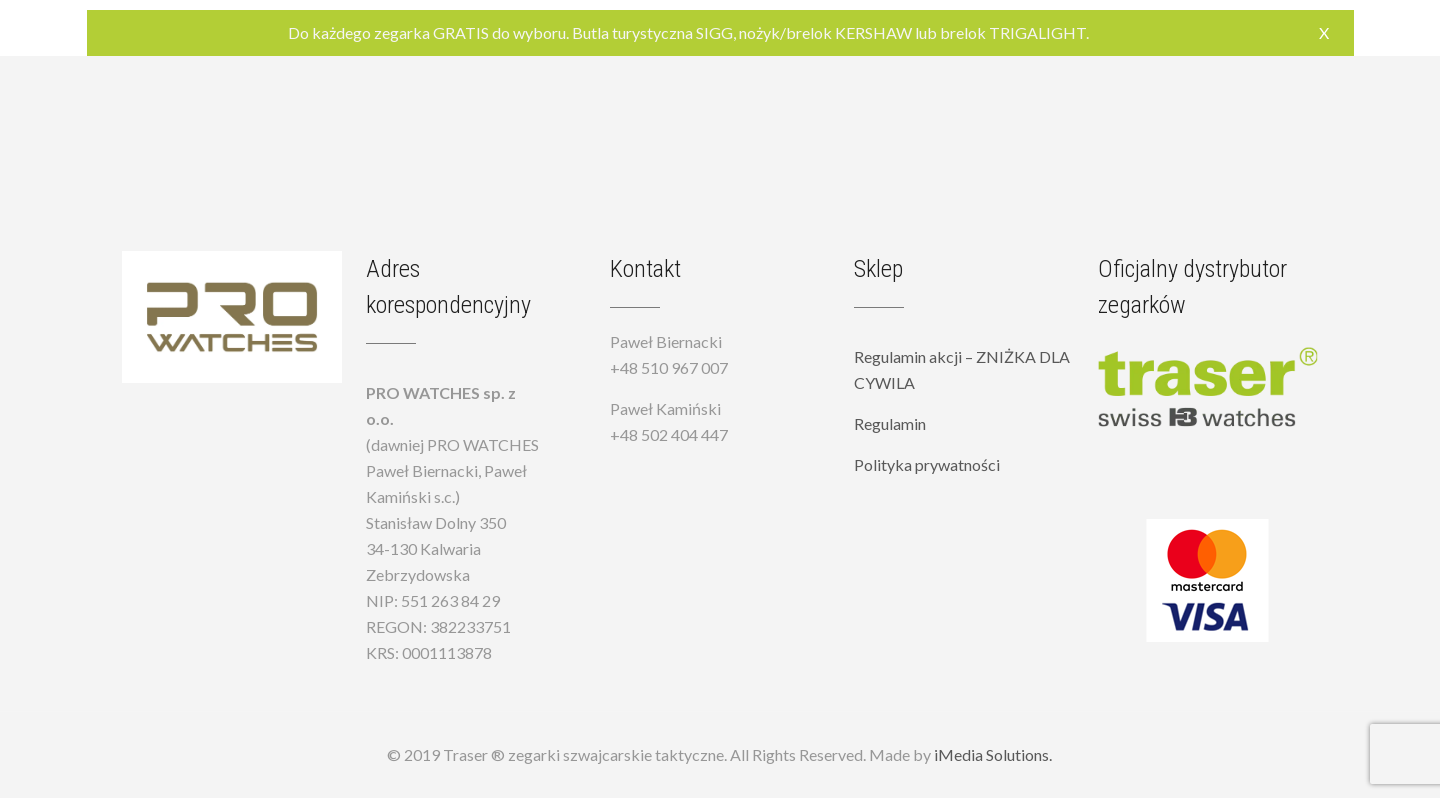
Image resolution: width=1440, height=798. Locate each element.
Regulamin (890, 423)
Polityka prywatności (927, 464)
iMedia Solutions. (993, 754)
